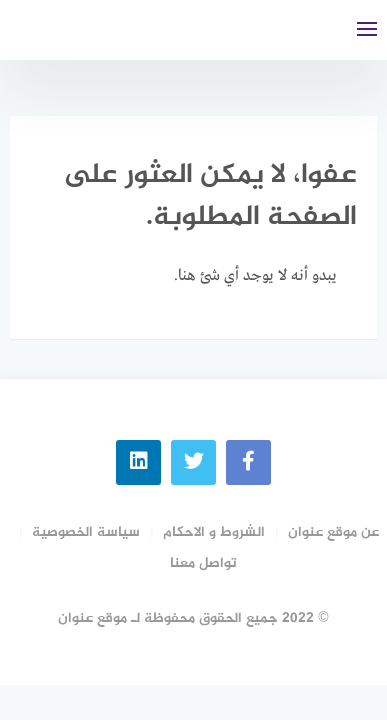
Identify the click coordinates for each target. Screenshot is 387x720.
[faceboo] (248, 462)
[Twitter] (193, 462)
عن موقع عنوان (333, 532)
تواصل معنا (203, 563)
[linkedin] (138, 462)
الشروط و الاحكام (214, 532)
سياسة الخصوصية (86, 532)
